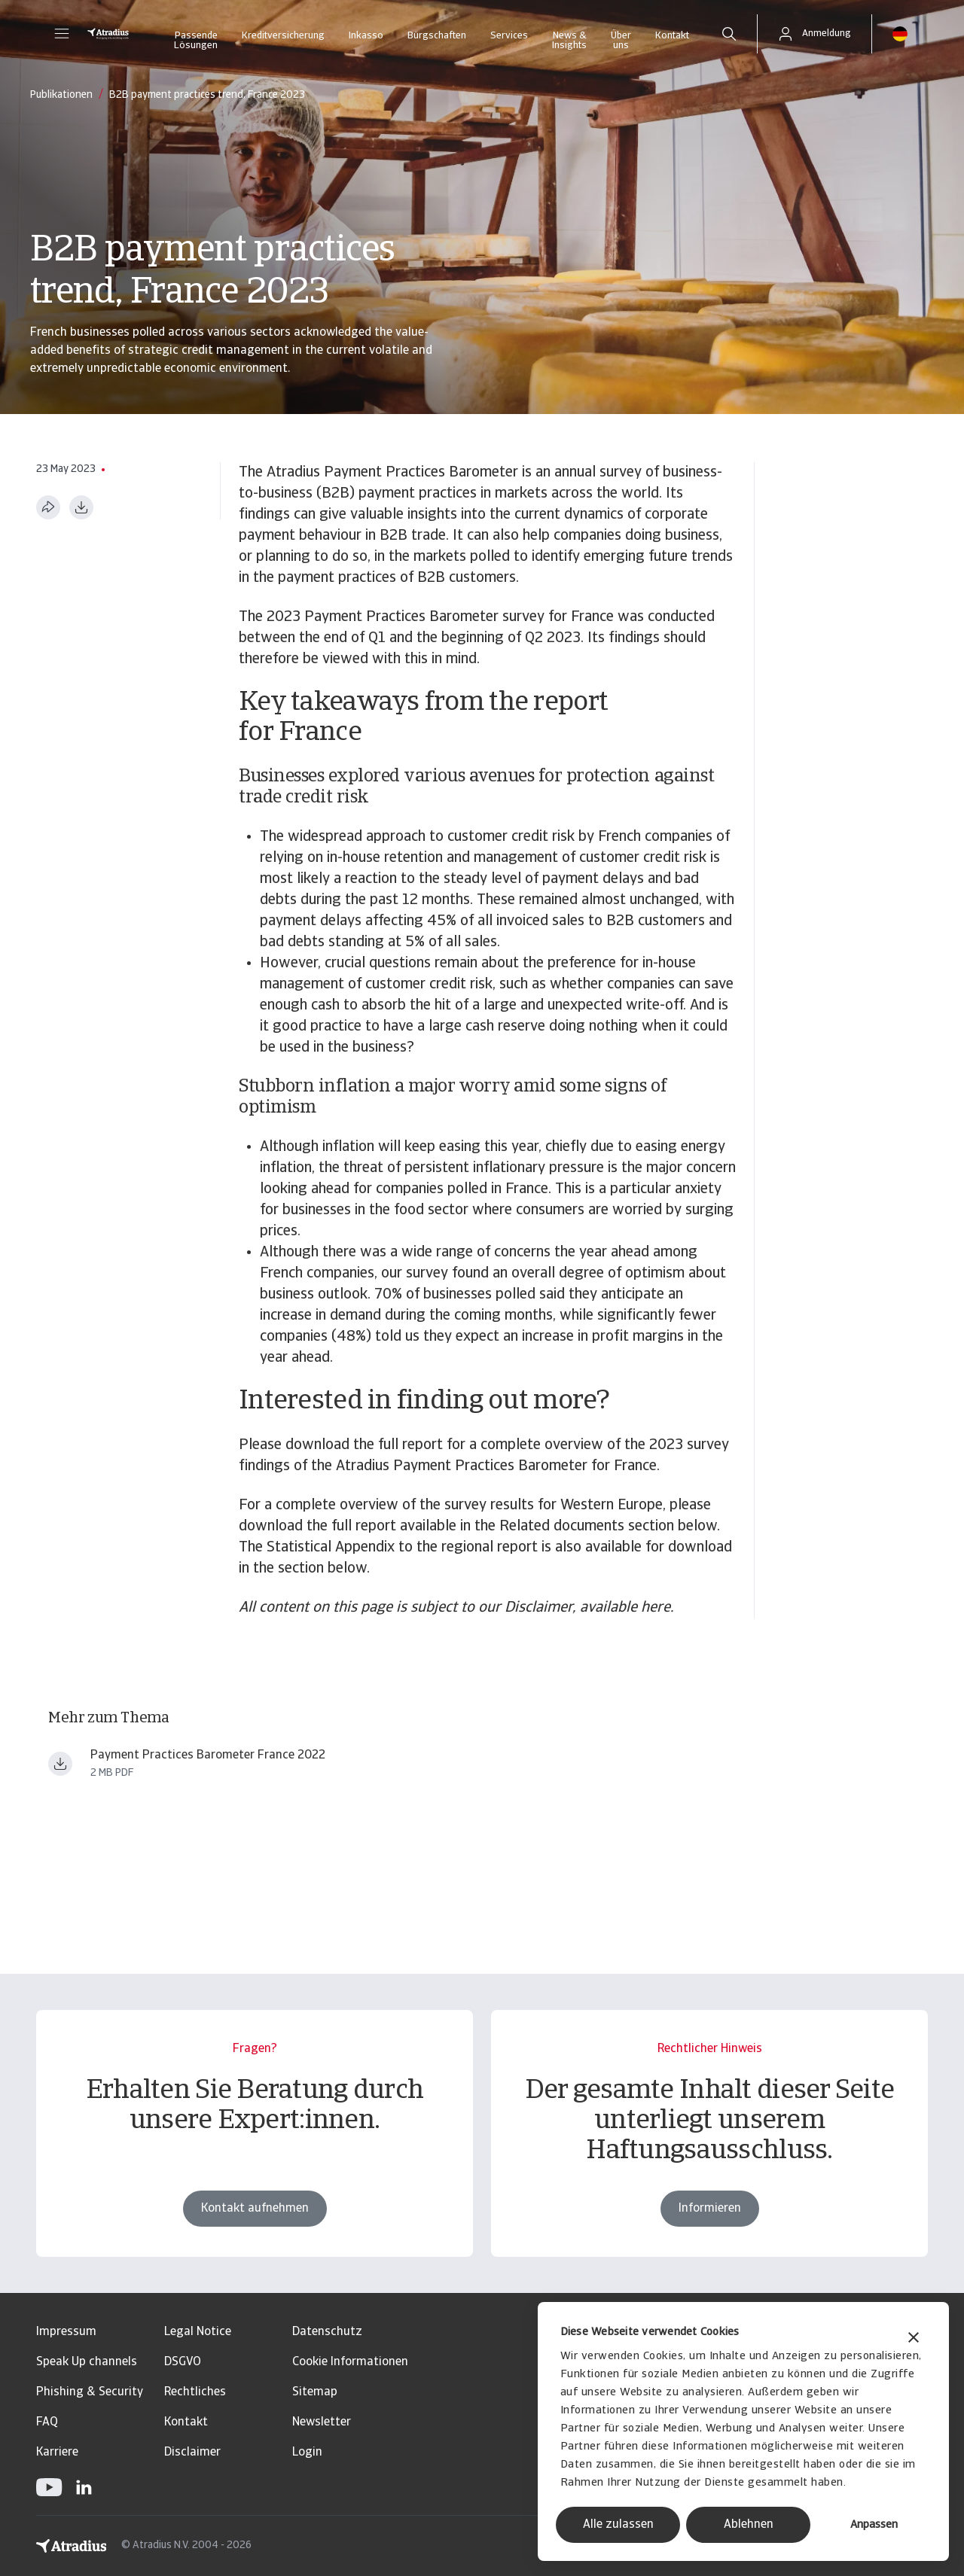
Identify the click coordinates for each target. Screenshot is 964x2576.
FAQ (47, 2422)
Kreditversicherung (283, 36)
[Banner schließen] (913, 2339)
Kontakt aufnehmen (255, 2209)
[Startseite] (108, 34)
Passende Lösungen (196, 40)
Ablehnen (748, 2525)
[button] (61, 33)
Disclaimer (192, 2453)
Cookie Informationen (350, 2362)
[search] (729, 33)
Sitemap (314, 2392)
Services (509, 36)
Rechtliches (195, 2392)
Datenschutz (327, 2332)
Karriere (57, 2453)
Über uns (621, 40)
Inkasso (366, 36)
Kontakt (672, 36)
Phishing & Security (89, 2392)
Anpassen (874, 2525)
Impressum (66, 2332)
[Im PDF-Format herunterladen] (81, 507)
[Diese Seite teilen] (48, 507)
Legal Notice (197, 2332)
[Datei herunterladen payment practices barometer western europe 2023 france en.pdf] (60, 1764)
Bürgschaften (436, 36)
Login (307, 2453)
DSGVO (182, 2362)
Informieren (710, 2209)
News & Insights (569, 40)
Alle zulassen (618, 2525)
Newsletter (321, 2422)
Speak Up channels (86, 2362)
